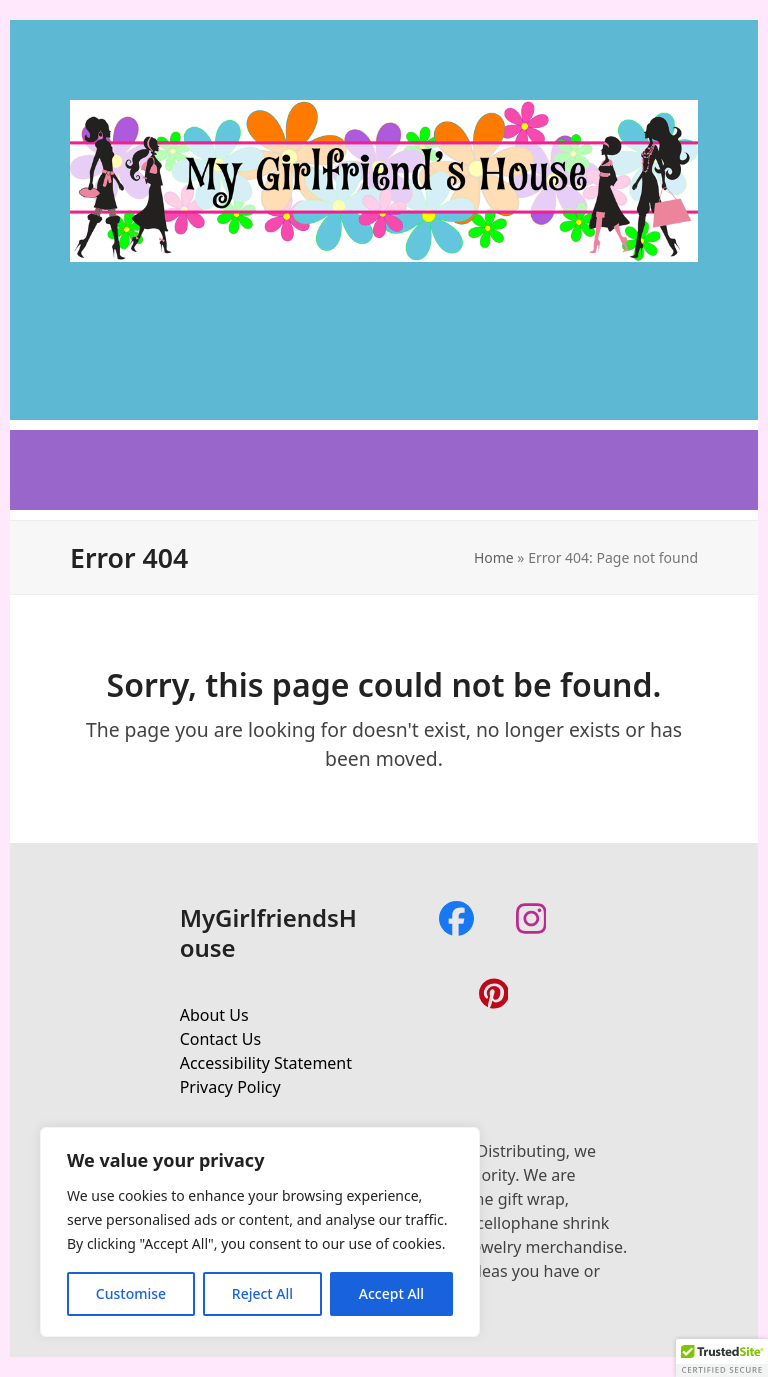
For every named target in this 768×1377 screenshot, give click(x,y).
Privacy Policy (230, 1087)
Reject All (262, 1293)
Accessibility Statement (266, 1063)
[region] (260, 1232)
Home (494, 557)
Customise (131, 1293)
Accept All (391, 1293)
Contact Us (220, 1039)
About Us (214, 1015)
